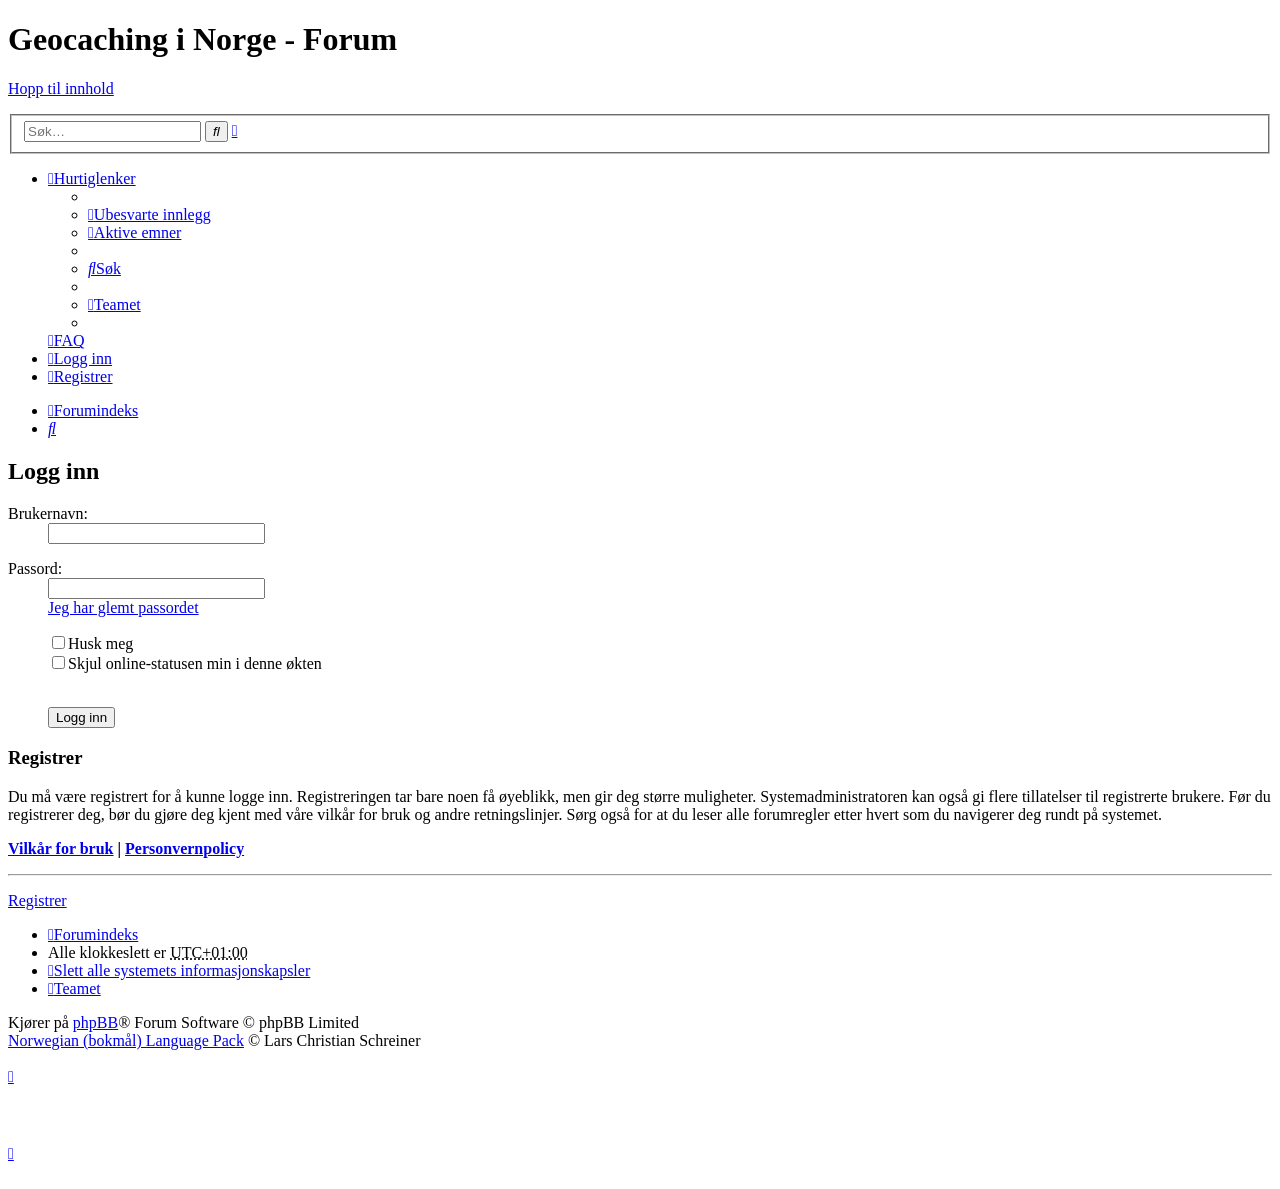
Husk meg (92, 643)
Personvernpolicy (184, 848)
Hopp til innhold (61, 88)
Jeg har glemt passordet (123, 607)
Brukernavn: (48, 513)
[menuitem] (149, 214)
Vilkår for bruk (61, 848)
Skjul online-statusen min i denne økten (187, 663)
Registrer (37, 900)
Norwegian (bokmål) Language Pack (126, 1040)
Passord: (35, 568)
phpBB (95, 1022)
